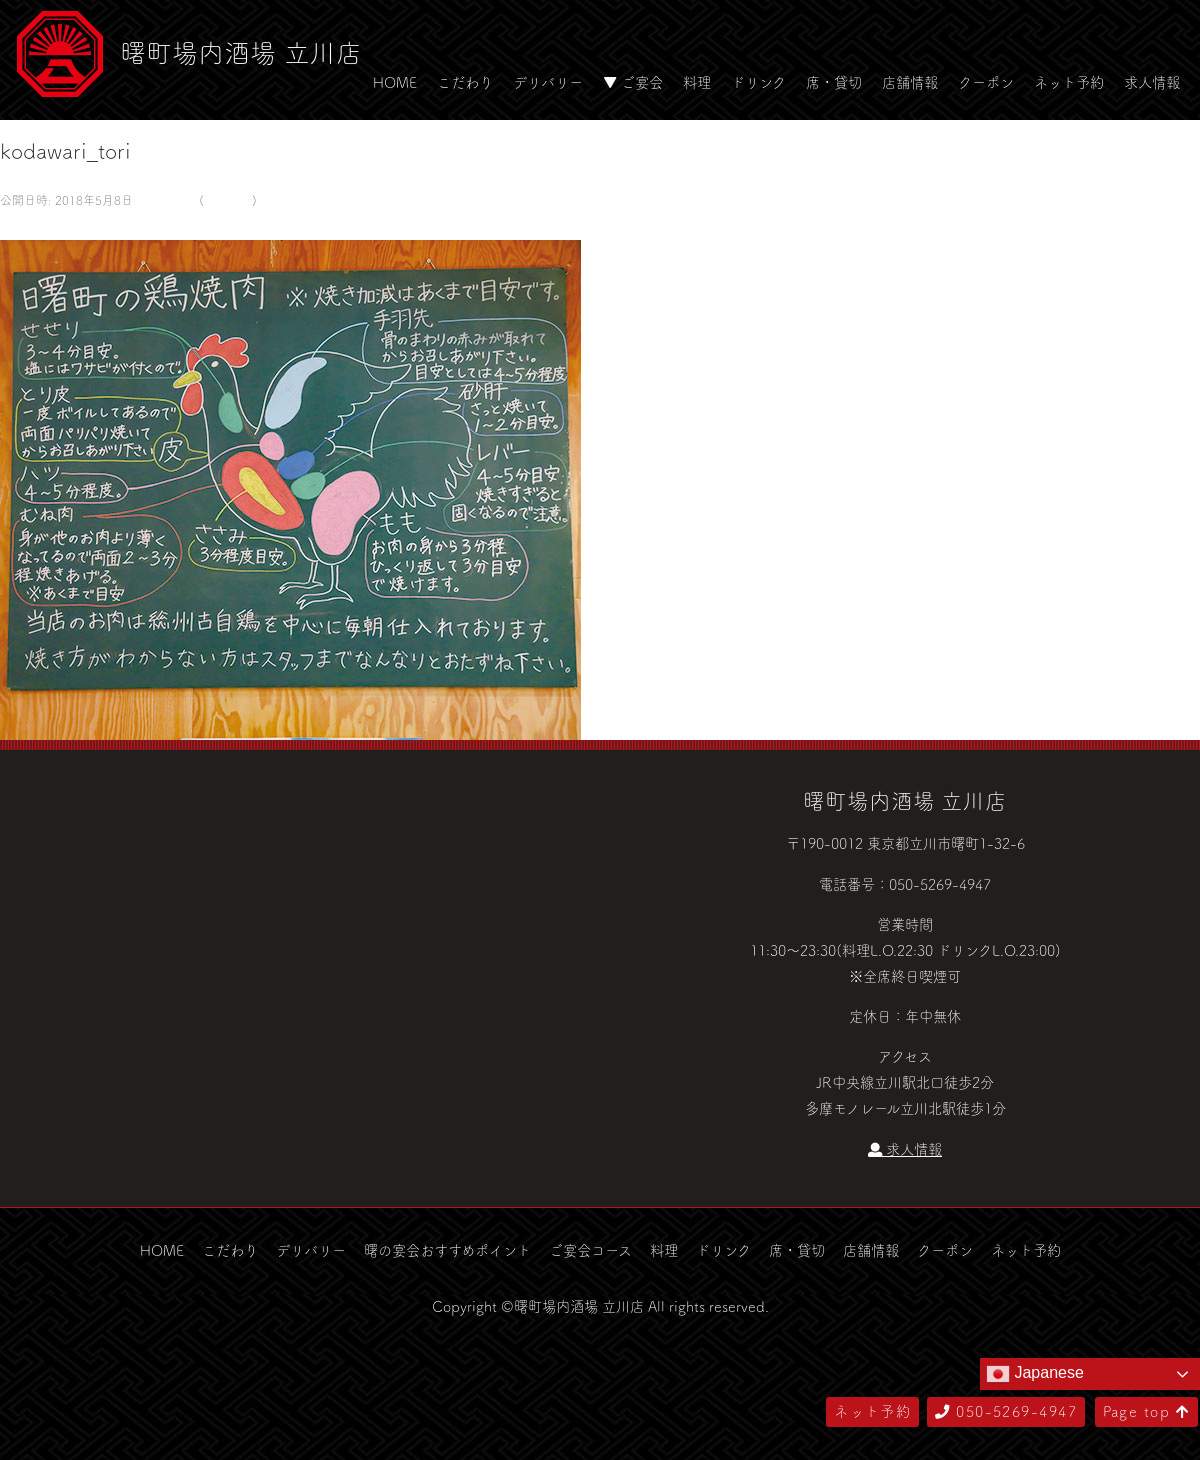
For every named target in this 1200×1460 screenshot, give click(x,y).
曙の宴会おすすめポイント (447, 1250)
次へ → (73, 226)
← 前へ (23, 226)
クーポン (986, 82)
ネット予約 (1069, 82)
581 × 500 (164, 200)
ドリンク (758, 82)
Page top (1146, 1411)
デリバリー (548, 82)
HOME (395, 82)
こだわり (465, 82)
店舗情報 (910, 82)
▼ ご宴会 (633, 82)
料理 (697, 82)
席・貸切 (834, 82)
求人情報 (1152, 82)
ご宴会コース (590, 1250)
